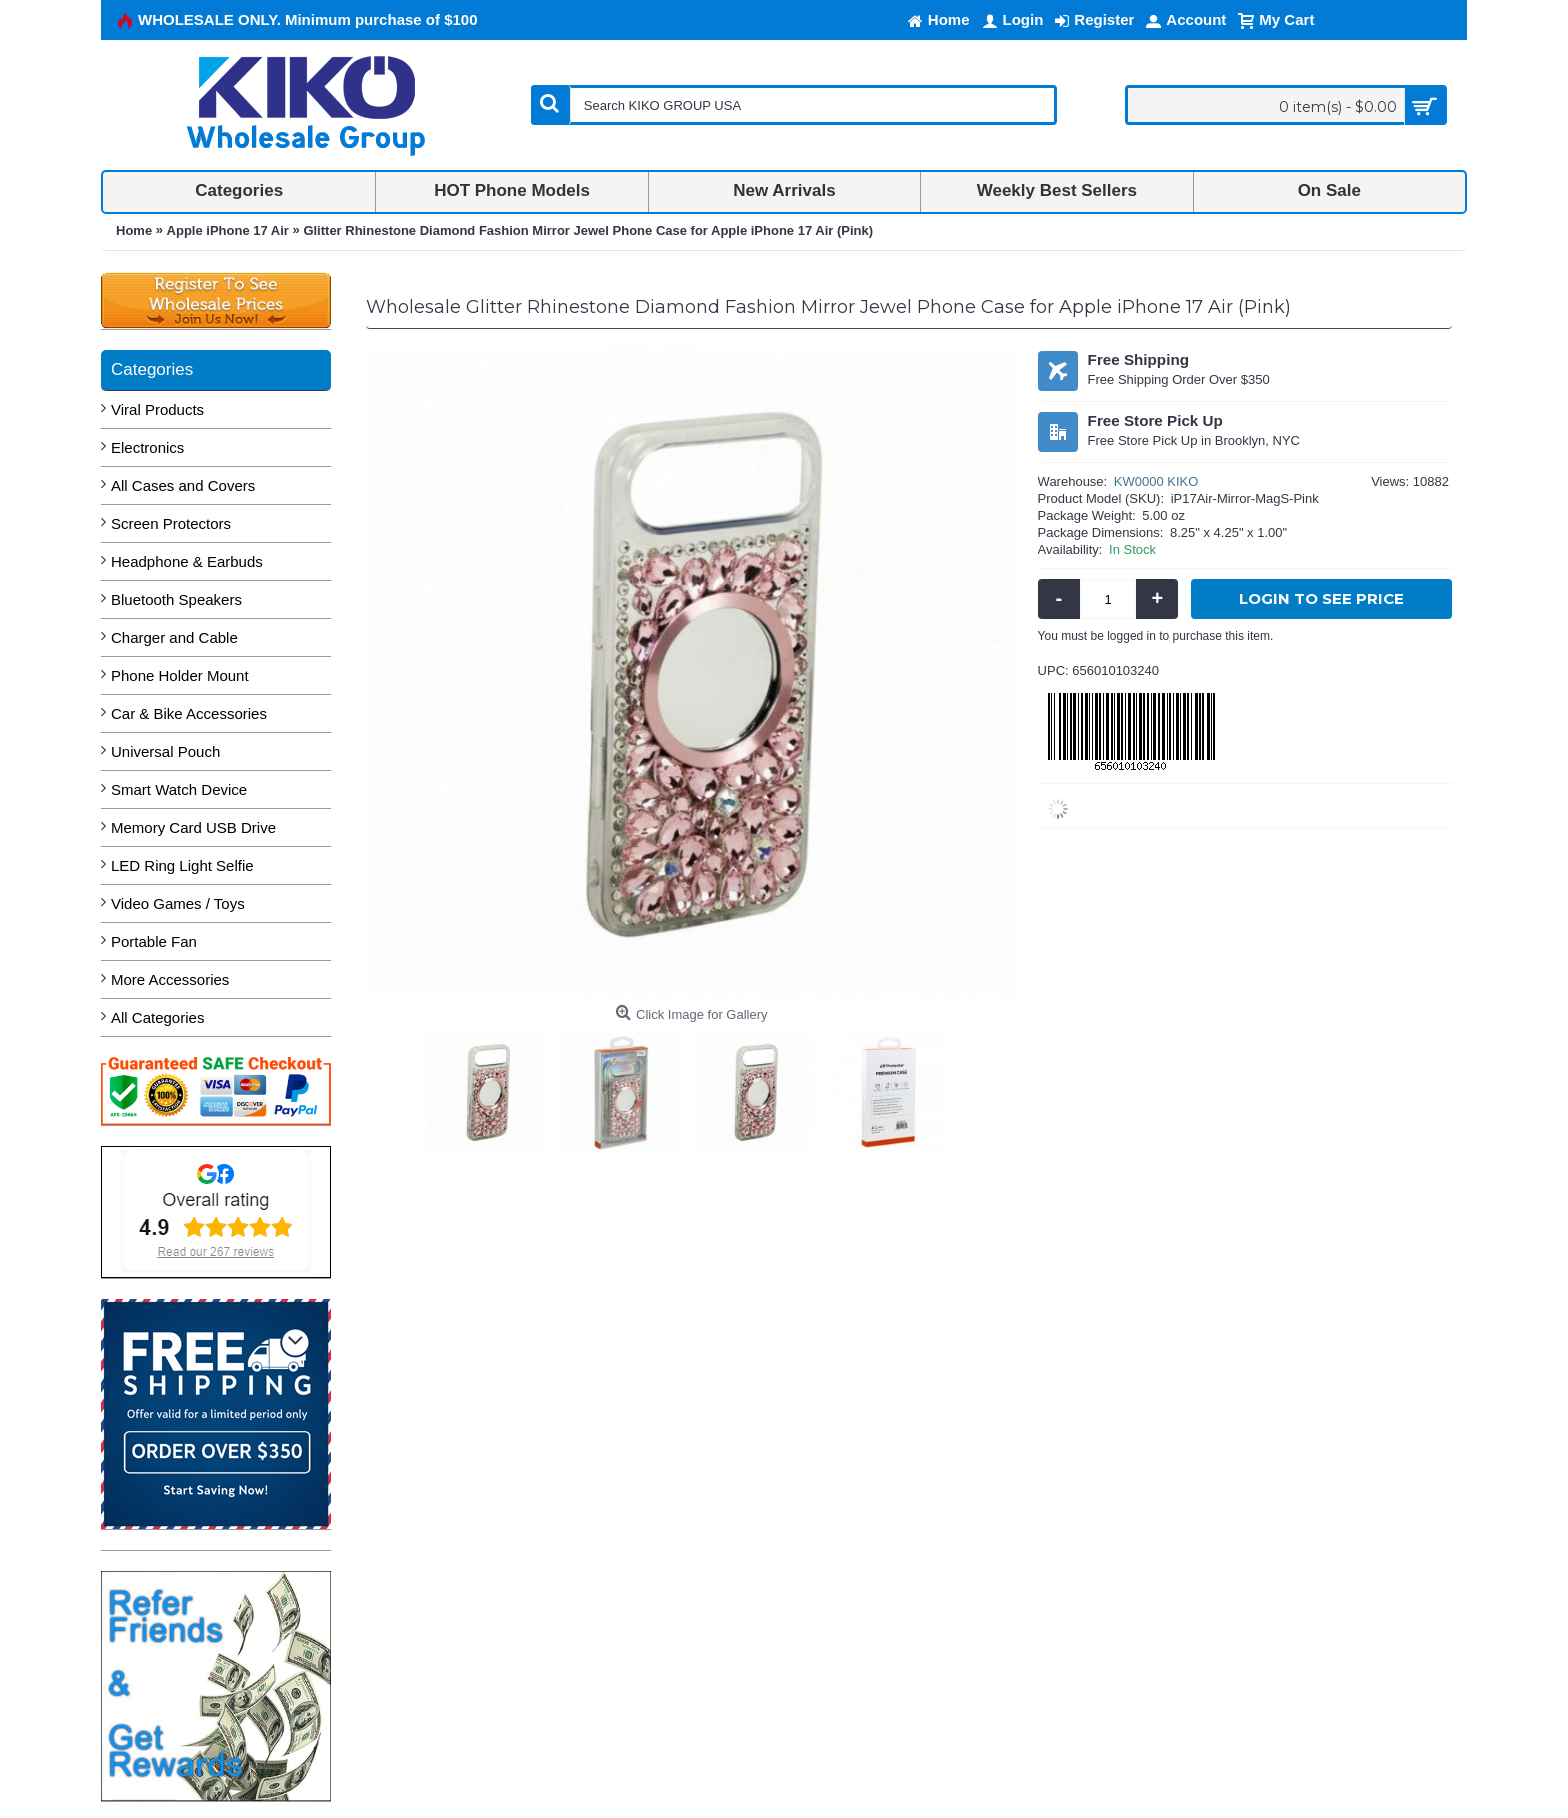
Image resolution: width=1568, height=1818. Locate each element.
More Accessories (170, 979)
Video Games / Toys (178, 903)
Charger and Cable (174, 637)
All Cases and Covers (183, 485)
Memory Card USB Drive (193, 827)
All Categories (157, 1017)
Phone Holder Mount (180, 675)
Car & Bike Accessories (189, 713)
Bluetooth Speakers (176, 599)
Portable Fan (154, 941)
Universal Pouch (165, 751)
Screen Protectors (171, 523)
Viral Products (157, 409)
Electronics (147, 447)
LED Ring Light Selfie (182, 865)
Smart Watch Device (179, 789)
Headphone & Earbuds (187, 561)
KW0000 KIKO (1156, 481)
